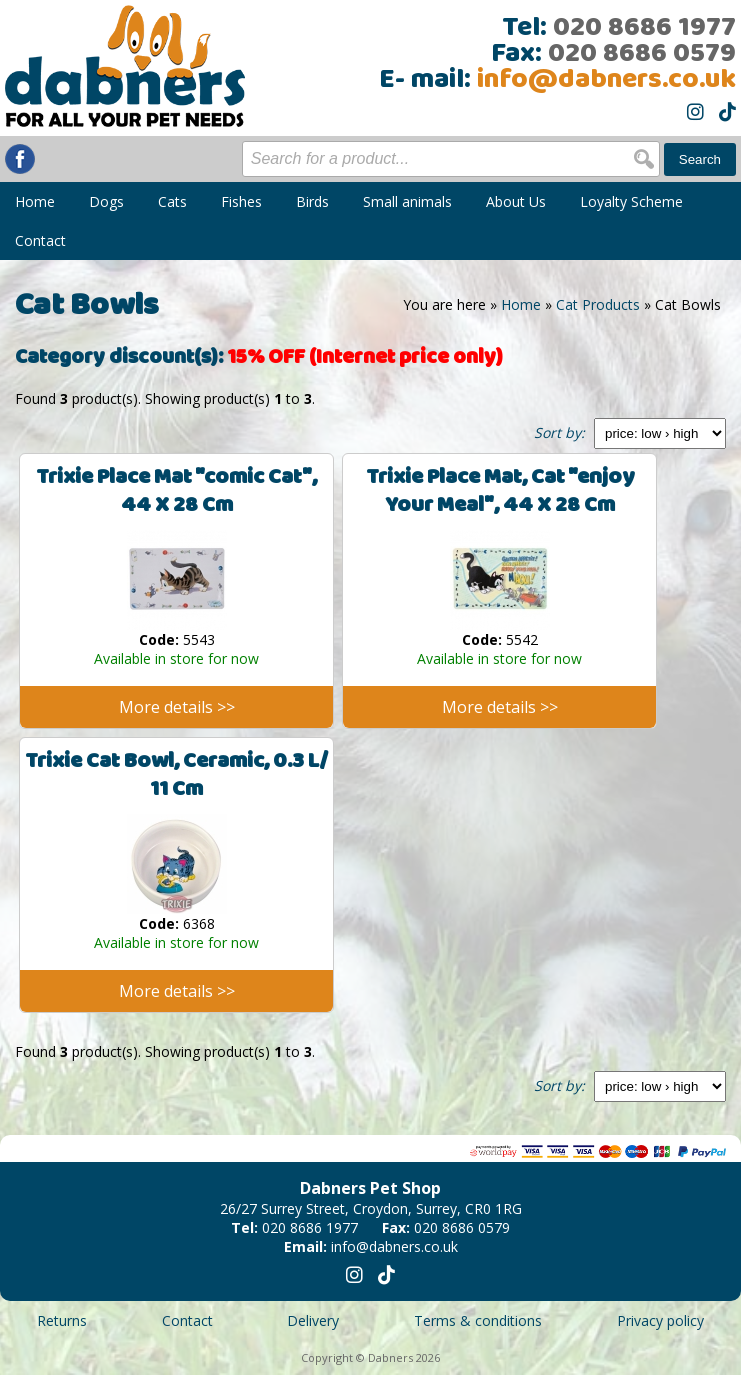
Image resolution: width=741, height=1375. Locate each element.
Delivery (313, 1320)
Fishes (241, 201)
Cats (172, 201)
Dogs (106, 201)
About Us (516, 201)
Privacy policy (660, 1320)
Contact (40, 240)
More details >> (177, 707)
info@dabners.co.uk (606, 80)
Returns (62, 1320)
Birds (312, 201)
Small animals (407, 201)
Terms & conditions (478, 1320)
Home (35, 201)
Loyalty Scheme (631, 201)
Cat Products (598, 304)
